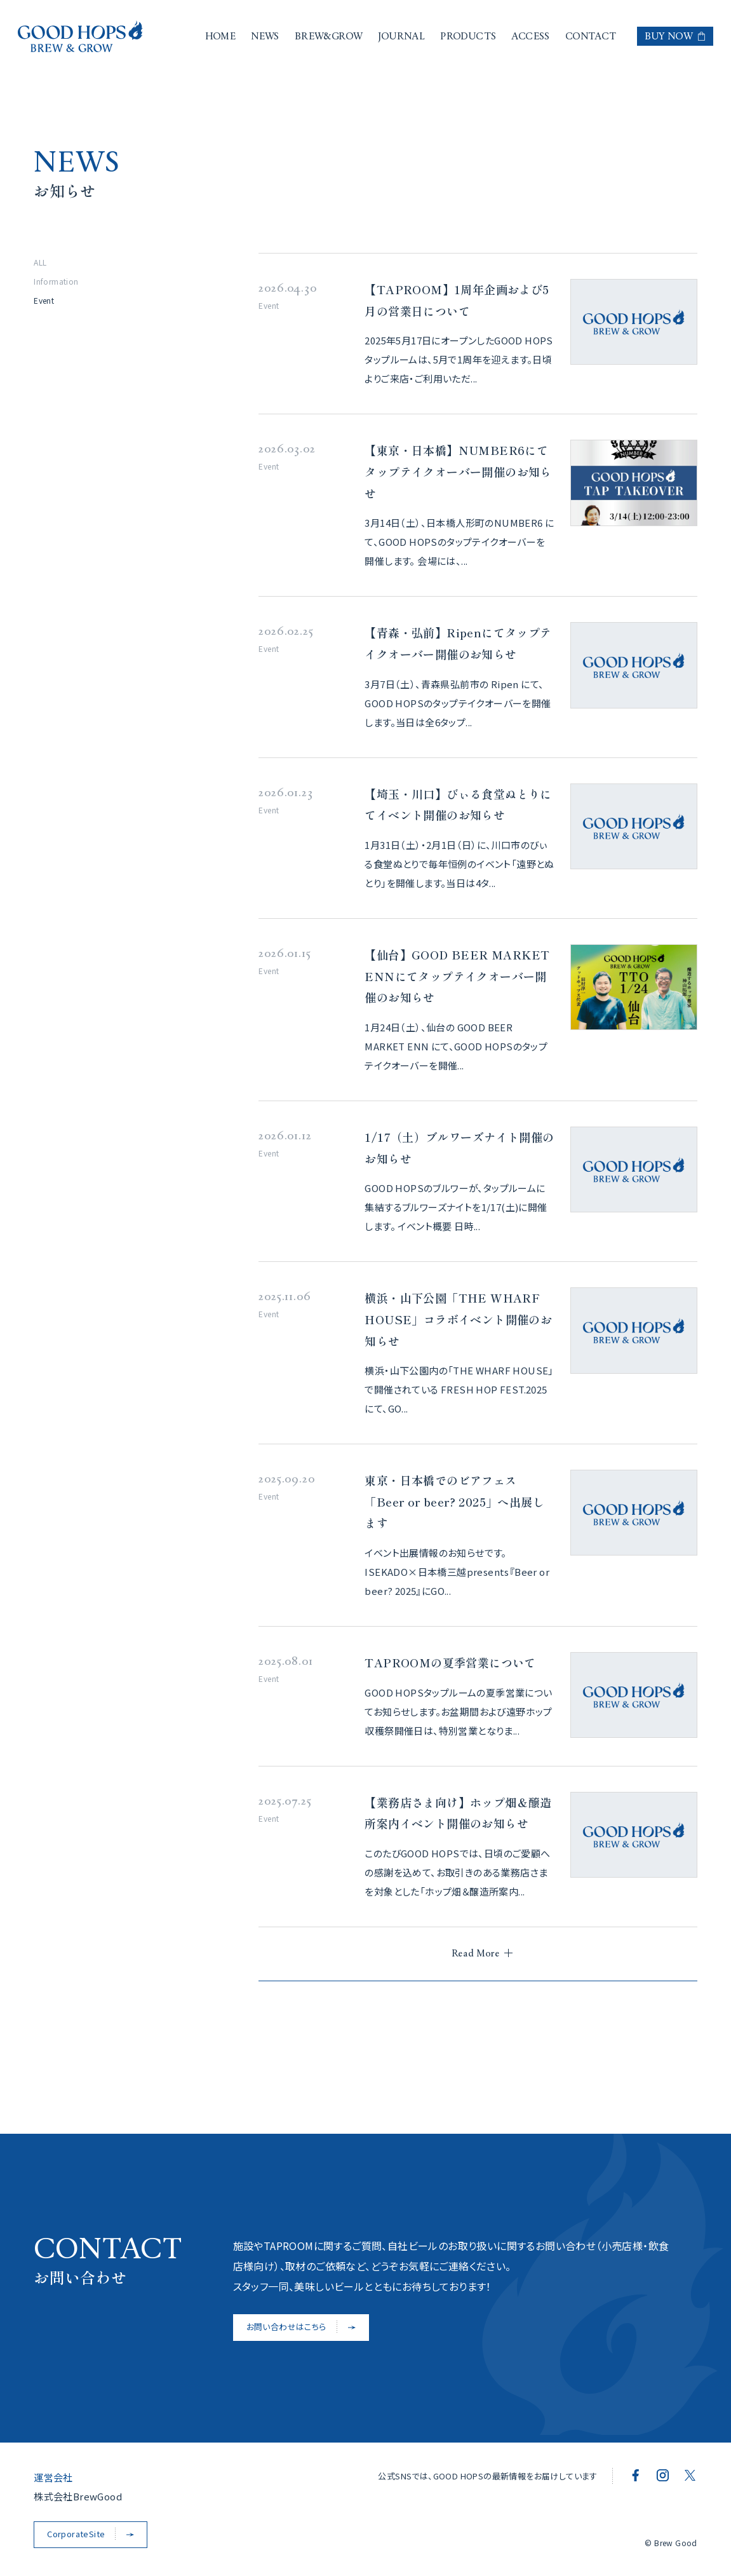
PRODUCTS (468, 37)
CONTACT (591, 37)
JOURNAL (401, 37)
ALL (40, 262)
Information (56, 281)
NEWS (265, 37)
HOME (220, 37)
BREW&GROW (329, 37)
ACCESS (530, 37)
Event (44, 300)
